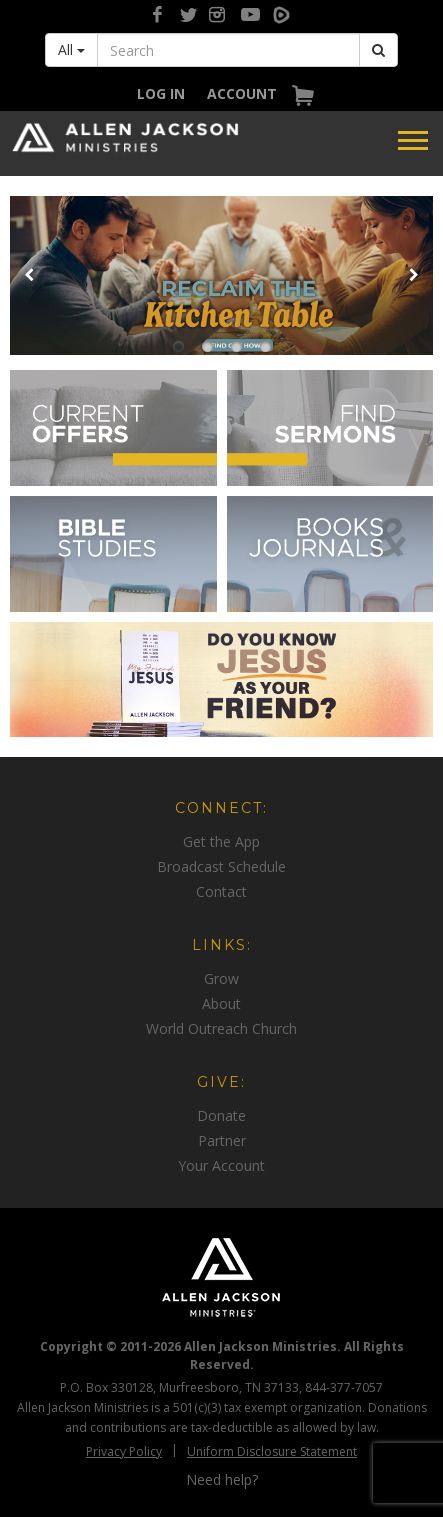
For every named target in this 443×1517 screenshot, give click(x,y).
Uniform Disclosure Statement (272, 1451)
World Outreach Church (221, 1028)
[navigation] (161, 93)
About (221, 1003)
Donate (221, 1115)
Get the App (221, 841)
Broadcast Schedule (221, 866)
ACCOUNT (242, 93)
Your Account (221, 1165)
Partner (222, 1140)
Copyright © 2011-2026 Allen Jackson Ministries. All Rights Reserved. (222, 1355)
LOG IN (161, 93)
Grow (221, 978)
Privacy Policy (124, 1451)
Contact (221, 891)
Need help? (222, 1479)
